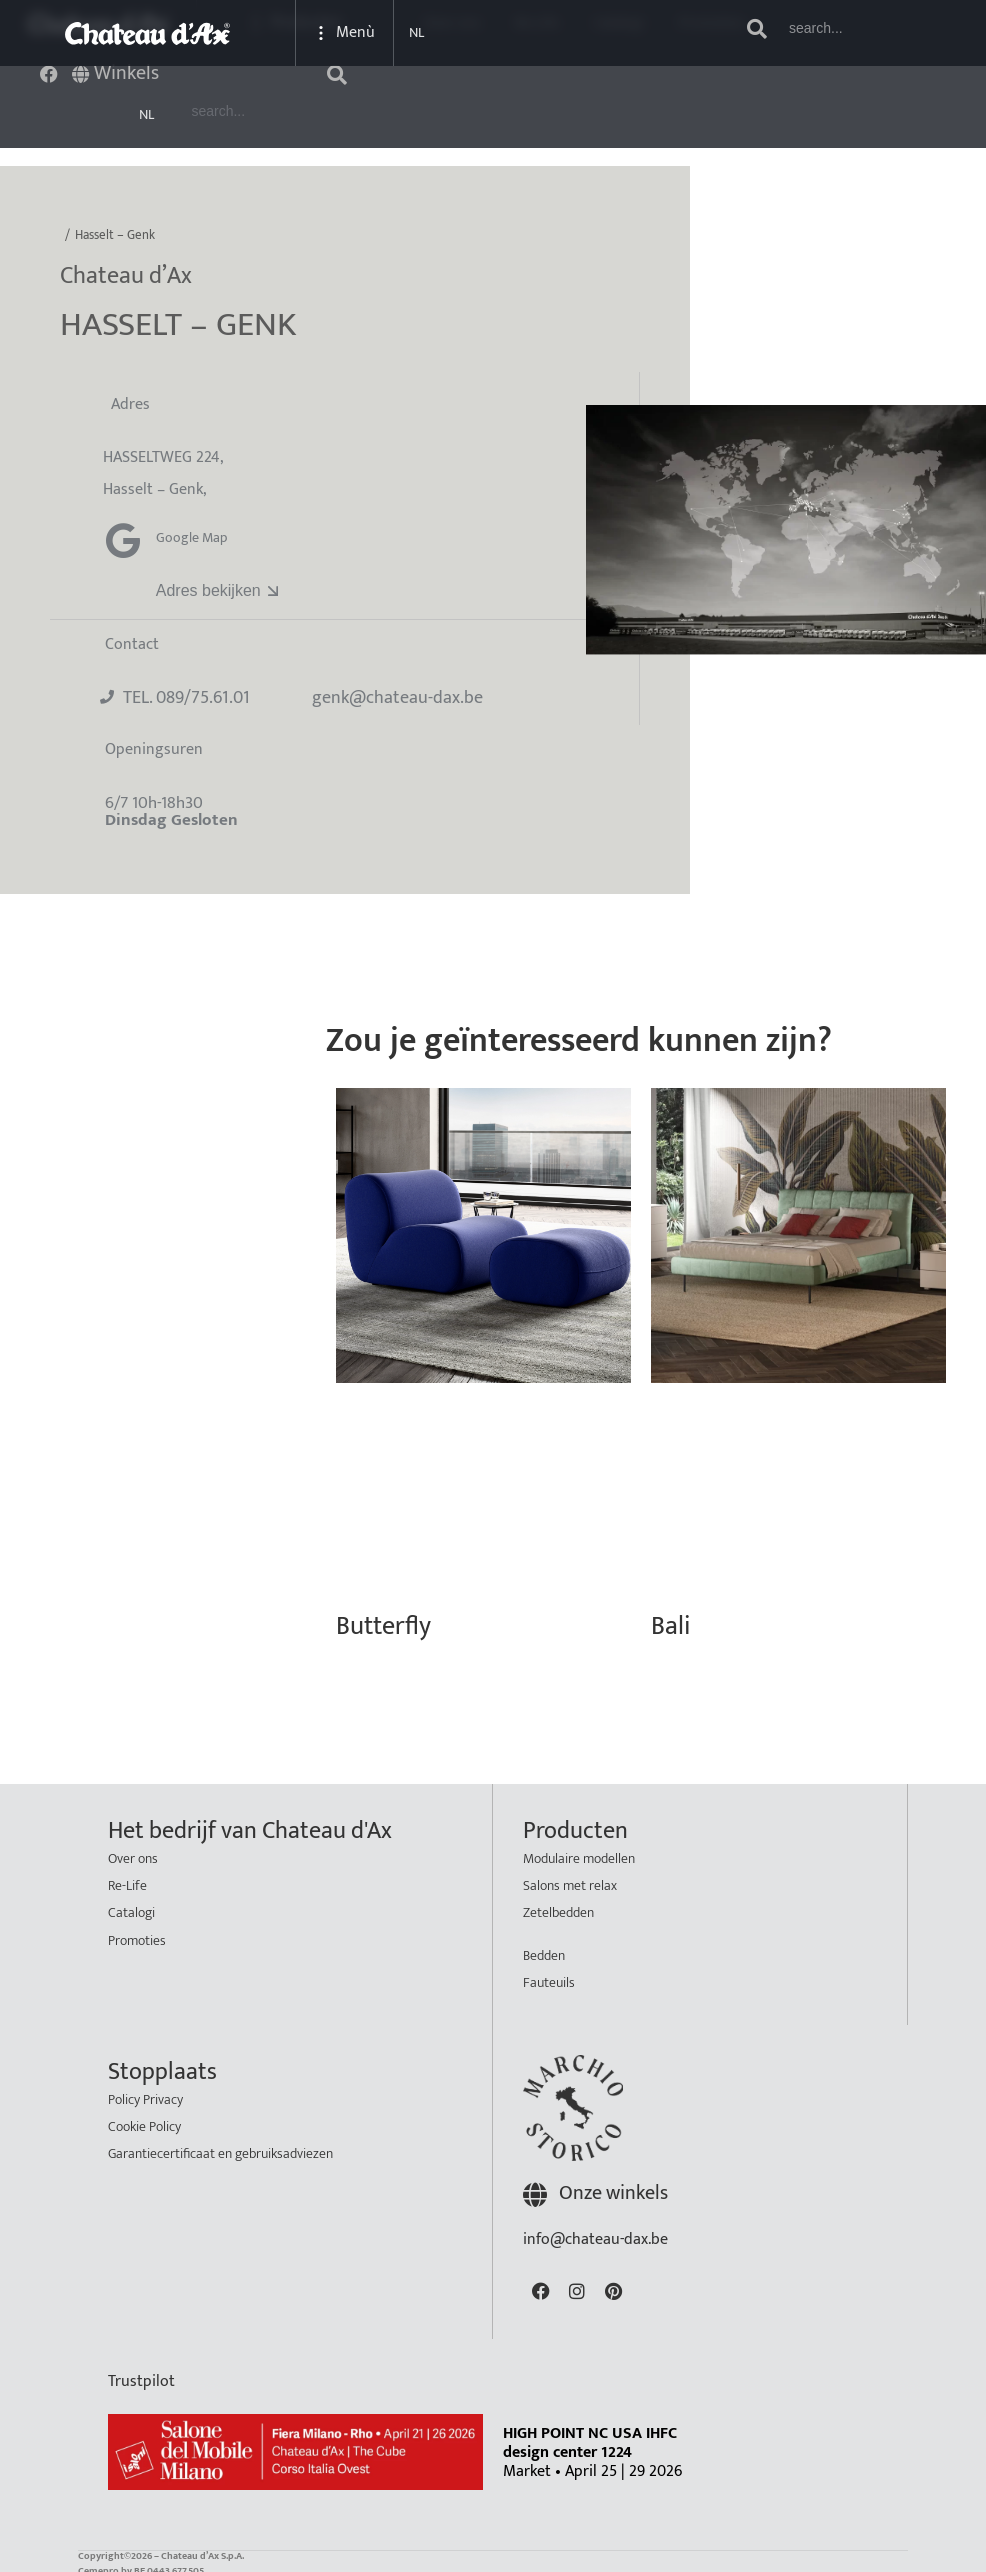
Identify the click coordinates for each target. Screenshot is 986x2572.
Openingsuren (154, 743)
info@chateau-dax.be (595, 2233)
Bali (670, 1620)
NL (146, 114)
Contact (132, 638)
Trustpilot (141, 2375)
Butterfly (383, 1620)
